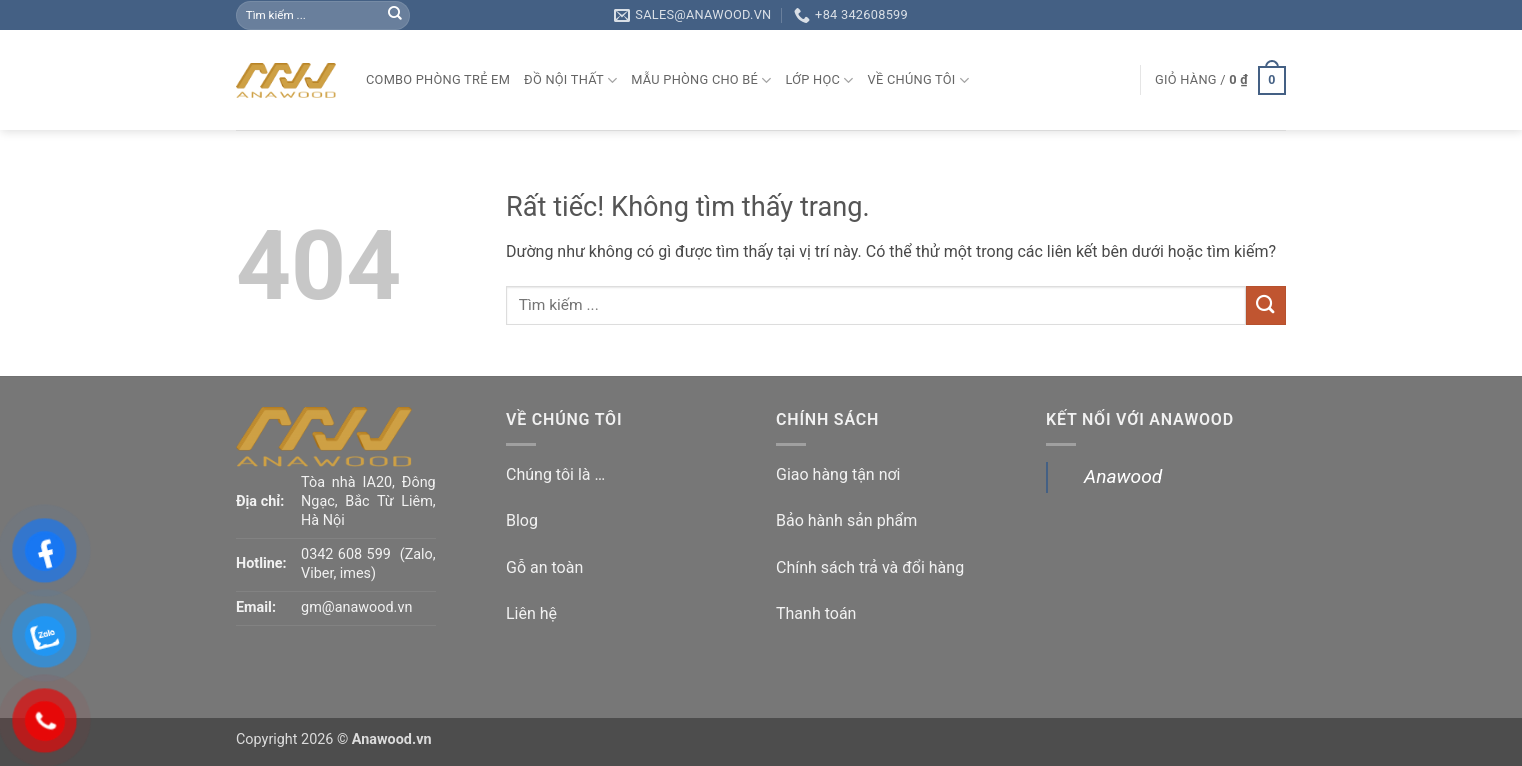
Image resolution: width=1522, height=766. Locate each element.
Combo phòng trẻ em (438, 79)
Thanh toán (816, 613)
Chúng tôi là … (555, 474)
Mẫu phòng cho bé (701, 80)
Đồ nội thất (570, 80)
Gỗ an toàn (544, 567)
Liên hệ (531, 613)
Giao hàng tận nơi (838, 474)
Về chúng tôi (918, 80)
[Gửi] (395, 15)
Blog (522, 520)
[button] (1220, 81)
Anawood (1123, 476)
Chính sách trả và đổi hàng (870, 567)
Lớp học (820, 80)
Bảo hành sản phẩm (846, 520)
